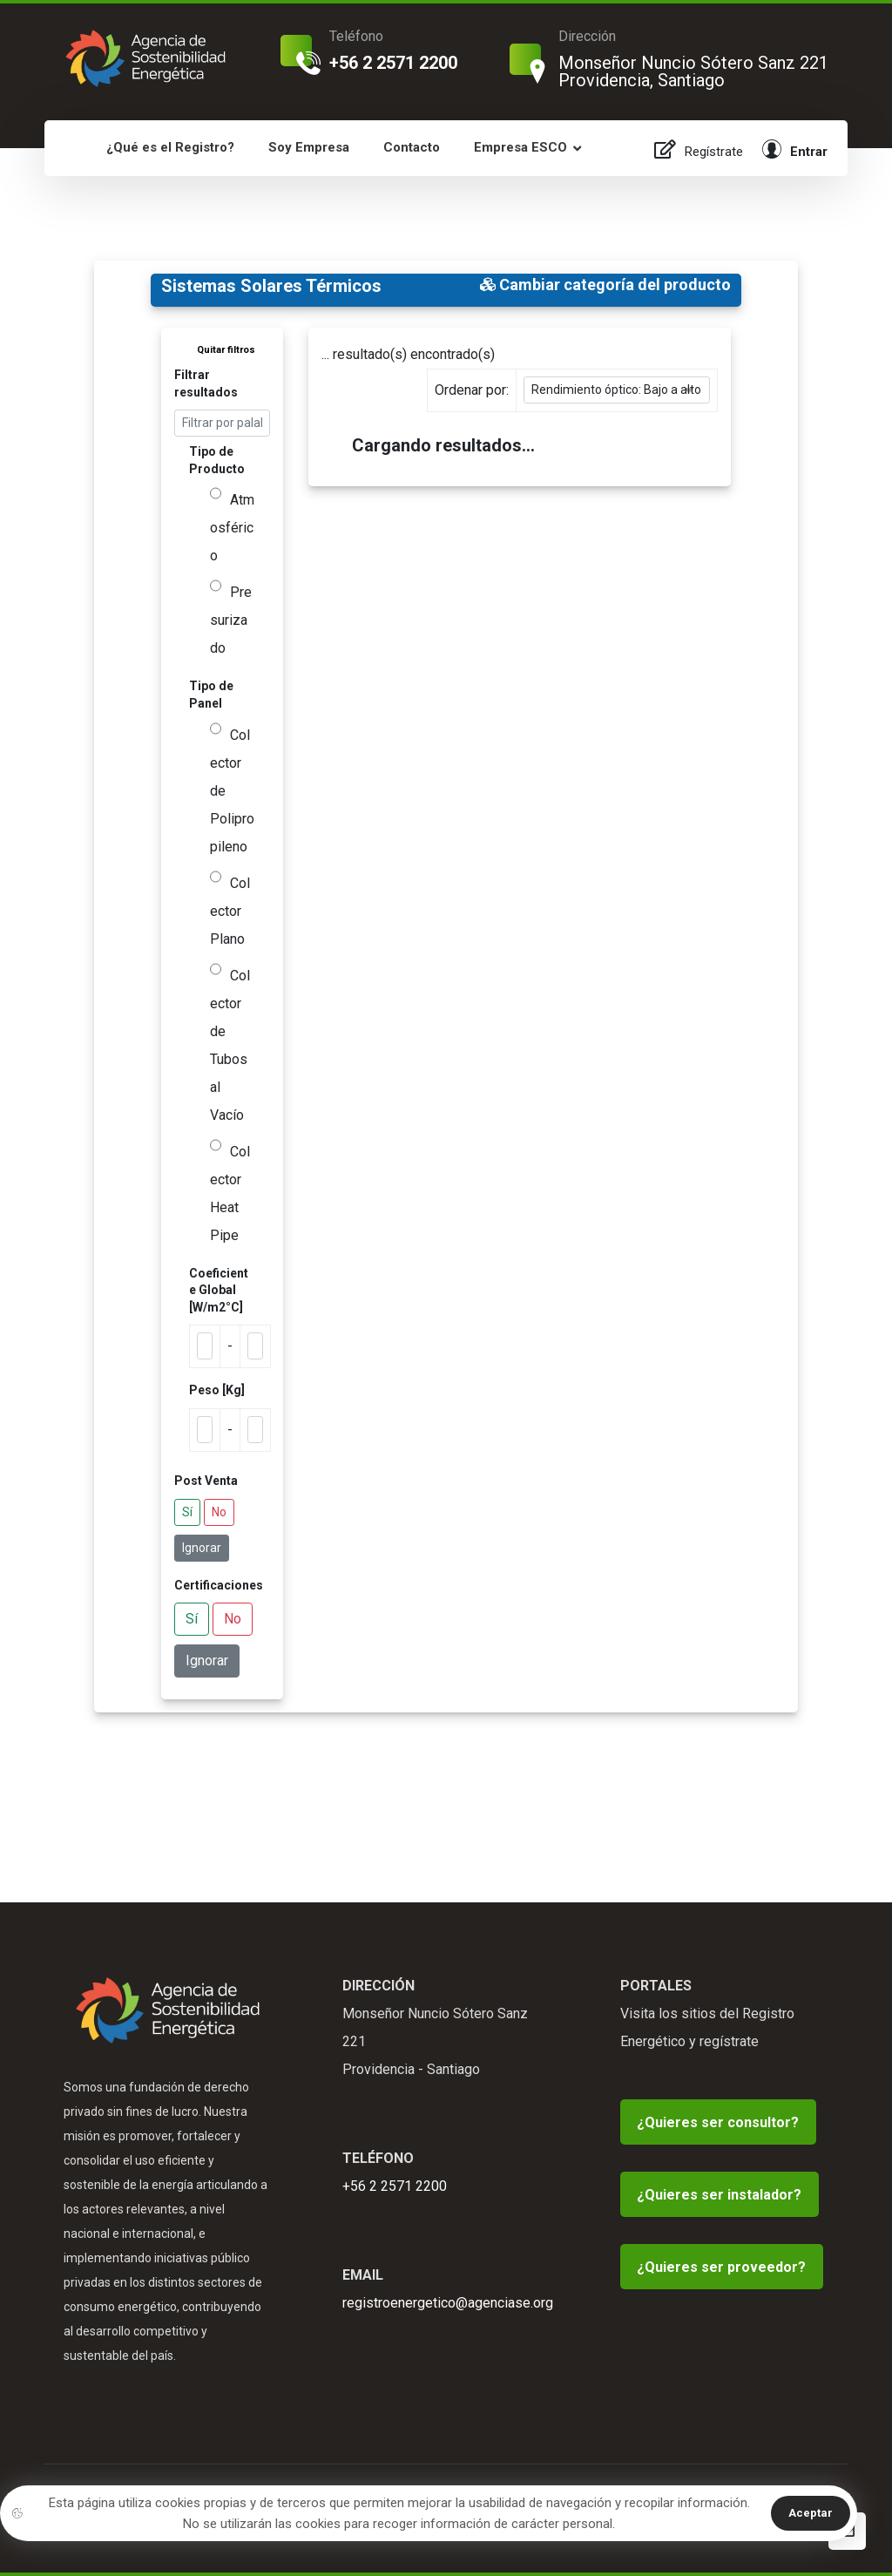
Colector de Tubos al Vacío (230, 1045)
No (219, 1512)
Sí (187, 1512)
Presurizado (231, 620)
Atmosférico (232, 527)
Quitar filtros (226, 350)
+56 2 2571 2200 (394, 2186)
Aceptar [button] (810, 2512)
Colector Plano (230, 911)
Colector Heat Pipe (230, 1193)
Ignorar (201, 1548)
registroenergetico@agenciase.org (447, 2303)
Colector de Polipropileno (232, 791)
